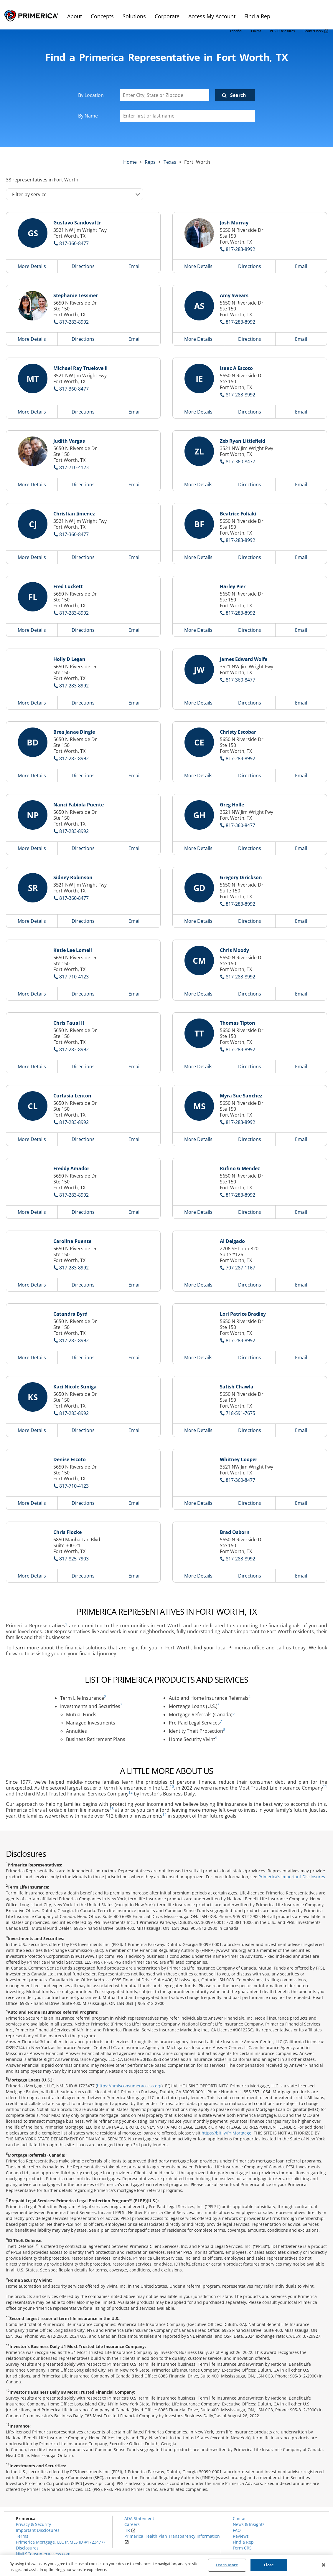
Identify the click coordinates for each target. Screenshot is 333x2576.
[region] (166, 2565)
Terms (22, 2536)
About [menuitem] (74, 16)
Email (134, 266)
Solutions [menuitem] (134, 16)
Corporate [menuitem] (167, 16)
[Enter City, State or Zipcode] (165, 95)
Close (269, 2564)
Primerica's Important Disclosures (291, 1876)
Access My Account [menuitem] (211, 16)
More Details (32, 266)
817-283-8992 (240, 249)
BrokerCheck (316, 31)
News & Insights (249, 2524)
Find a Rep (243, 2542)
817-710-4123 (74, 467)
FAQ (237, 2530)
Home (130, 162)
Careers (132, 2524)
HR (130, 2530)
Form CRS (242, 2548)
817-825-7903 (74, 1558)
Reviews (241, 2536)
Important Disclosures (38, 2530)
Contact (240, 2518)
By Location (91, 95)
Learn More (227, 2564)
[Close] (323, 2564)
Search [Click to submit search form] (238, 95)
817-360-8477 (74, 243)
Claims (256, 31)
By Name (88, 116)
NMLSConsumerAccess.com (43, 2554)
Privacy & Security (33, 2524)
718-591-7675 (240, 1413)
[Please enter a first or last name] (187, 116)
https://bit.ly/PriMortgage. (227, 2133)
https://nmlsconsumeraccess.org (129, 2086)
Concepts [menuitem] (102, 16)
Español (236, 31)
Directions (83, 266)
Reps (150, 162)
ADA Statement (139, 2518)
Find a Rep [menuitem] (257, 16)
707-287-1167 (240, 1267)
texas (170, 162)
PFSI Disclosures (282, 31)
